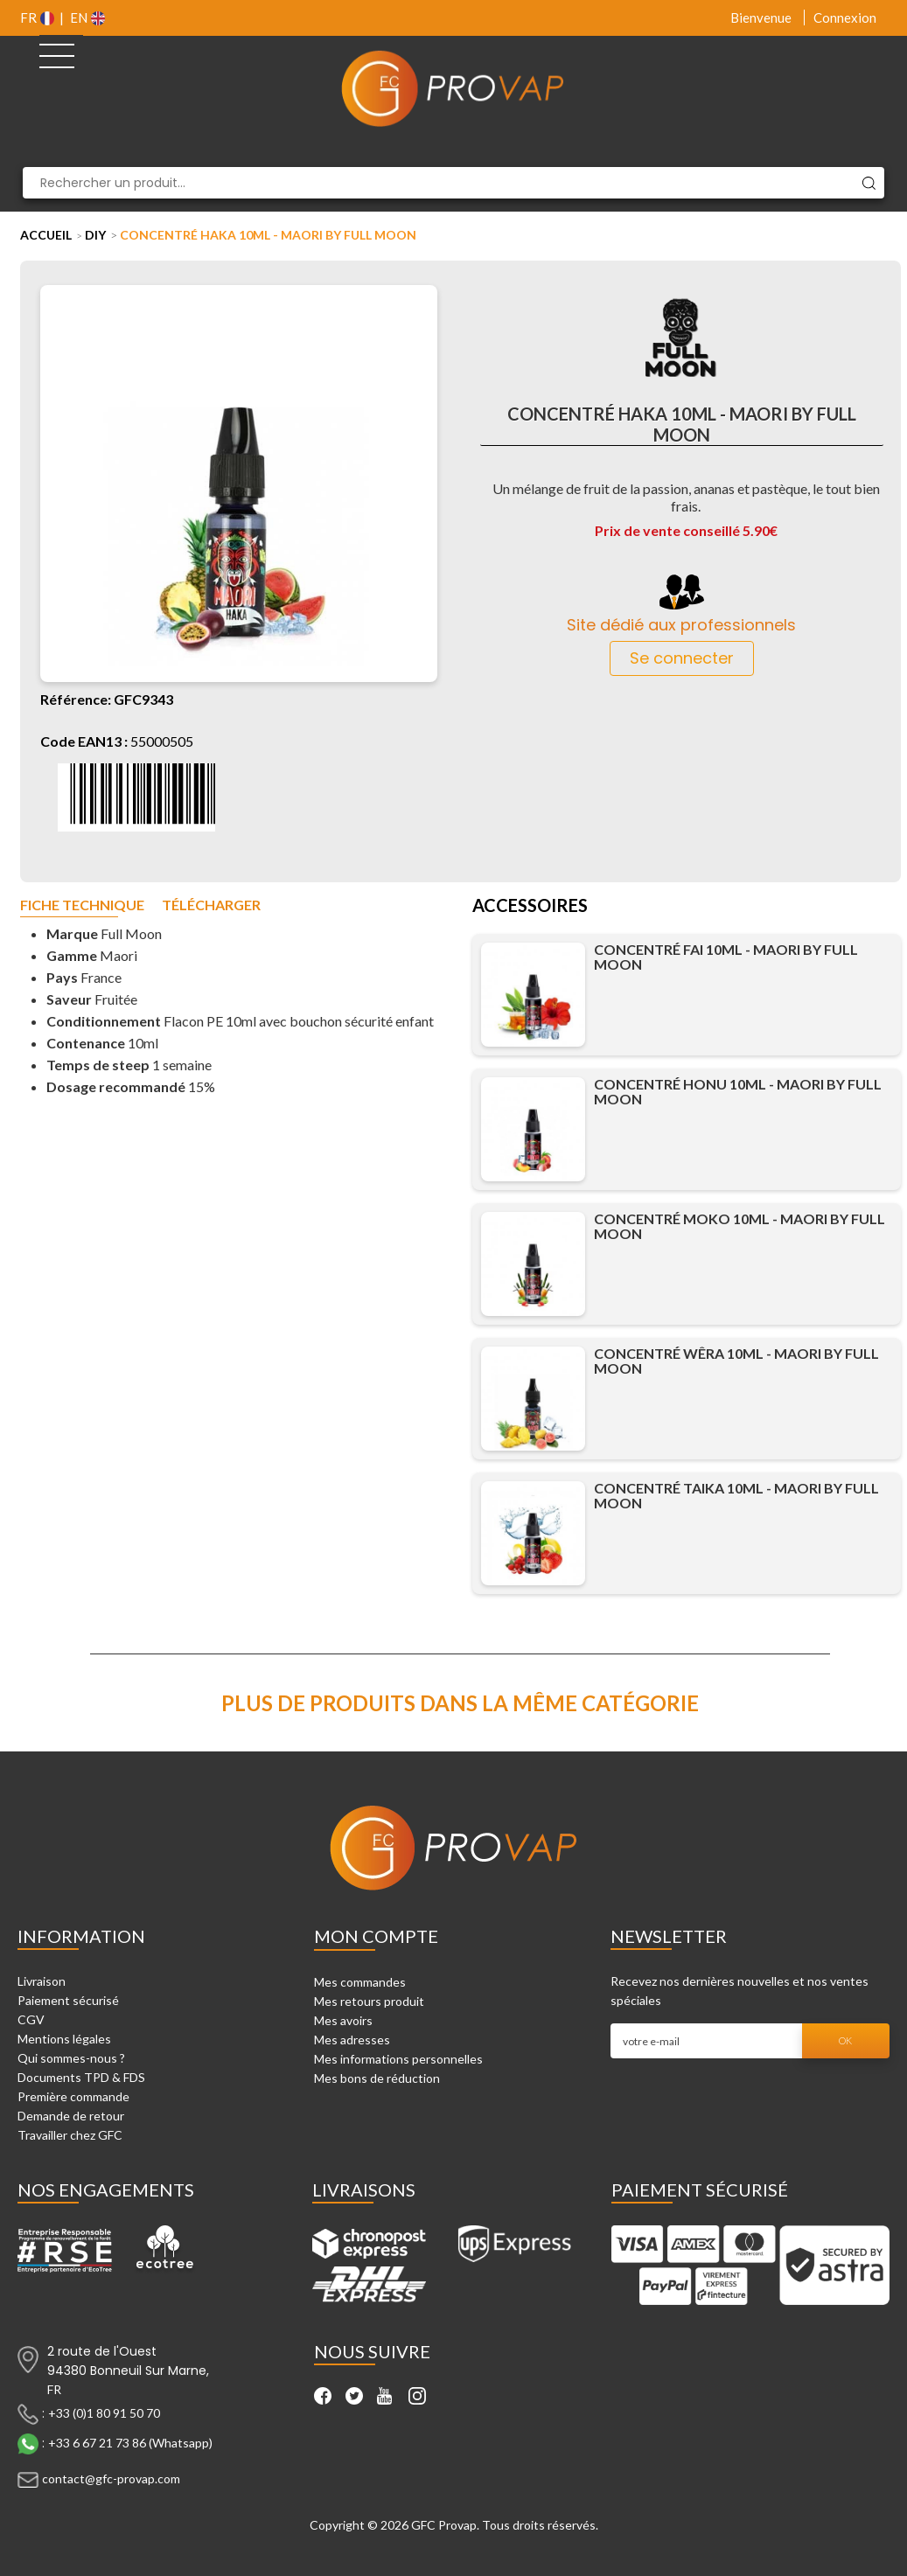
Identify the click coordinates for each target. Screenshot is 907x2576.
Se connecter (682, 658)
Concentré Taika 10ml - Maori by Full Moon (736, 1495)
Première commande (73, 2096)
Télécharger (211, 905)
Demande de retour (70, 2115)
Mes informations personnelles (398, 2058)
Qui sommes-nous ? (71, 2057)
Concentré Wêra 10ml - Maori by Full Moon (736, 1360)
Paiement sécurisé (68, 2000)
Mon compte (376, 1935)
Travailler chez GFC (69, 2134)
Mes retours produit (369, 2001)
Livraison (41, 1981)
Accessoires (530, 907)
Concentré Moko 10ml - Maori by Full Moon (739, 1226)
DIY (95, 234)
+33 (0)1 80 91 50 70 (104, 2412)
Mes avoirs (343, 2020)
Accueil (46, 234)
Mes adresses (352, 2039)
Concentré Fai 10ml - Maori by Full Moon (726, 956)
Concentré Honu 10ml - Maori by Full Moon (738, 1091)
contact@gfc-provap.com (111, 2478)
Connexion (844, 17)
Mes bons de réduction (377, 2078)
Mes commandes (360, 1981)
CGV (31, 2019)
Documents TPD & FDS (81, 2077)
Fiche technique (82, 905)
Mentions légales (64, 2038)
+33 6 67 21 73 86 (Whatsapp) (130, 2442)
